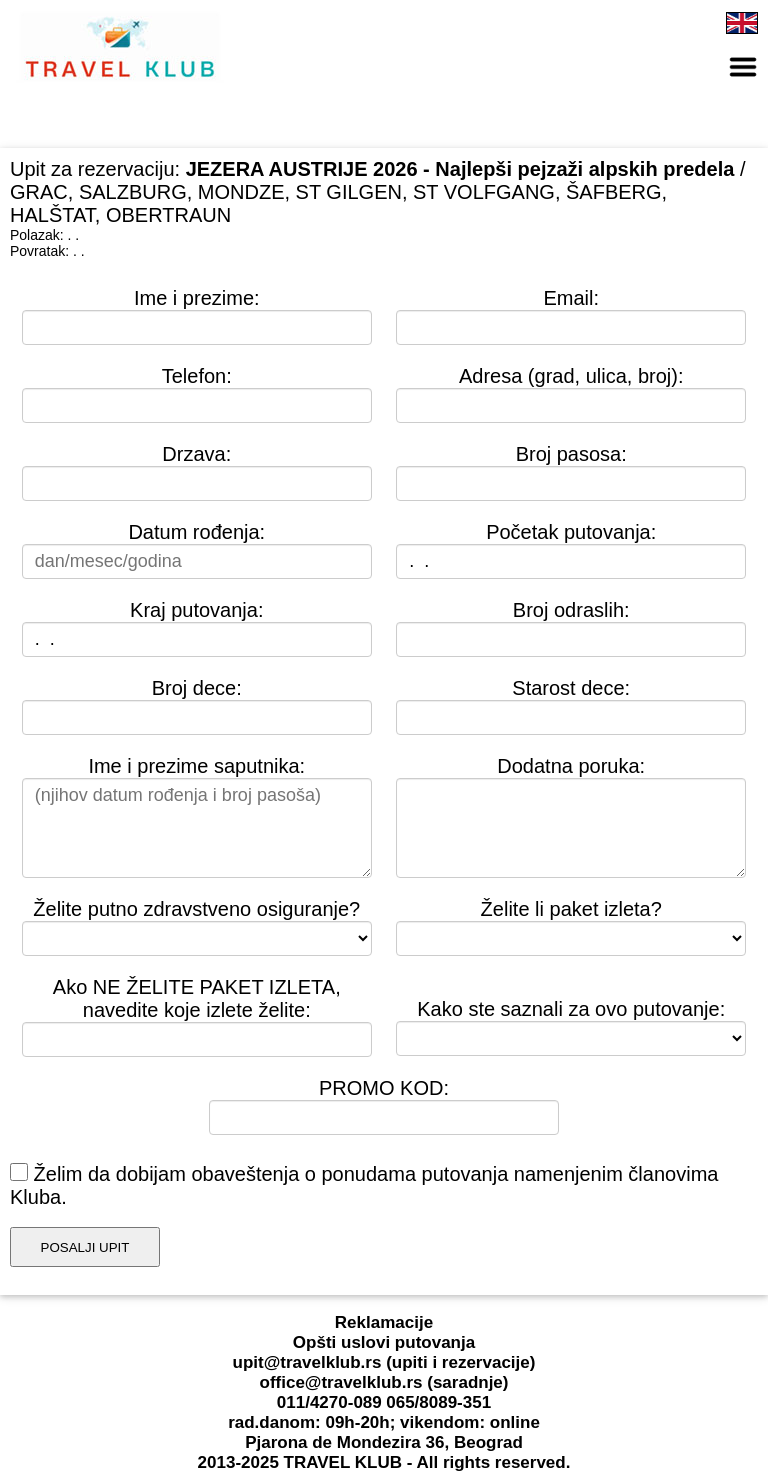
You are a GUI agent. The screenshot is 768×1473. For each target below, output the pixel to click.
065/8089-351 (438, 1402)
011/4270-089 (329, 1402)
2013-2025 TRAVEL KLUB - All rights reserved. (384, 1462)
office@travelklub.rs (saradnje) (384, 1382)
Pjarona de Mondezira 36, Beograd (384, 1442)
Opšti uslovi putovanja (384, 1342)
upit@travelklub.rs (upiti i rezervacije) (384, 1362)
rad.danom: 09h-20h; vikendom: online (384, 1422)
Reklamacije (384, 1322)
